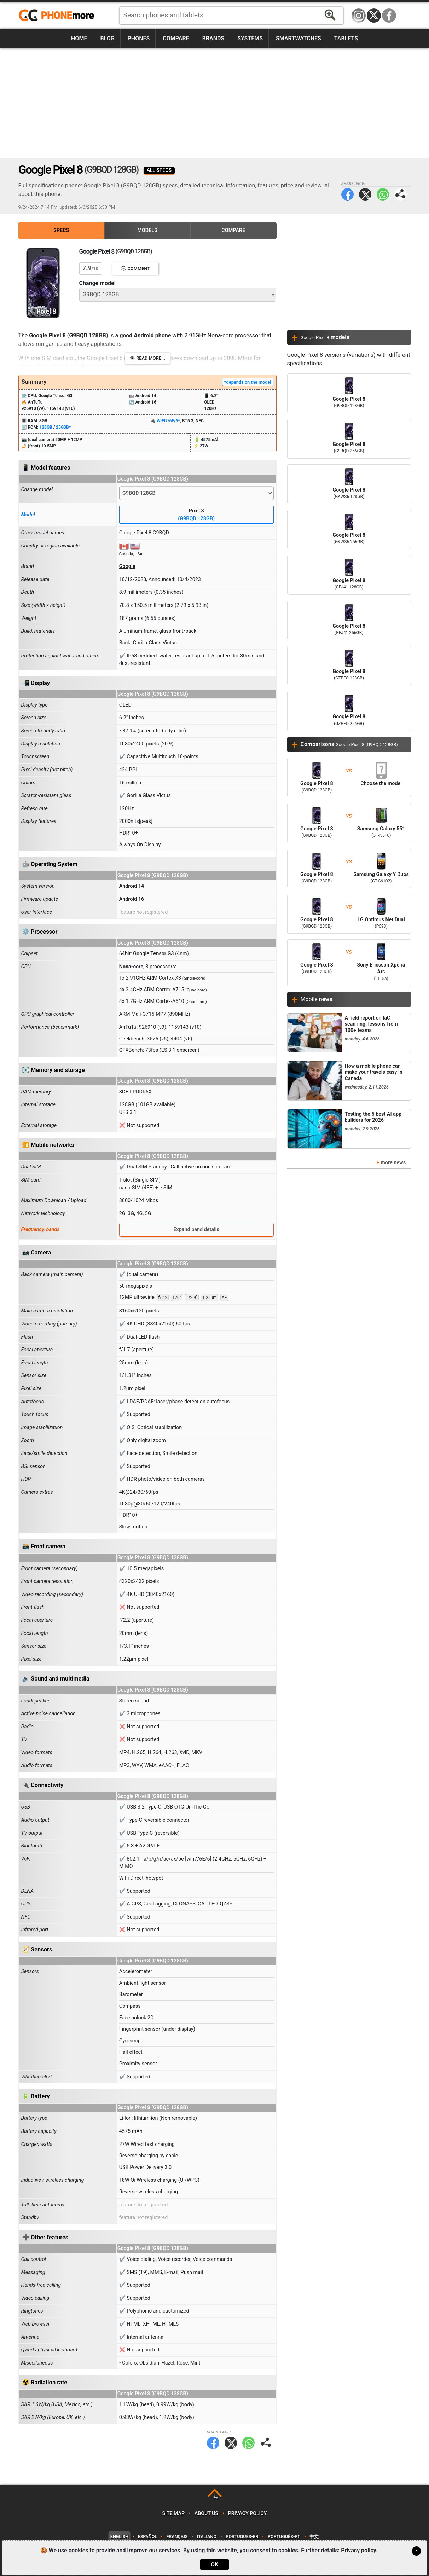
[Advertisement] (214, 102)
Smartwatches (298, 38)
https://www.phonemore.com (58, 15)
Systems (250, 38)
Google (127, 566)
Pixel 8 (196, 515)
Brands (213, 38)
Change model (97, 283)
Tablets (346, 38)
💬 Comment (135, 268)
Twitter (365, 194)
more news (393, 1163)
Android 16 (131, 899)
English (119, 2536)
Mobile (316, 999)
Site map (173, 2514)
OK (214, 2564)
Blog (107, 38)
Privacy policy (247, 2514)
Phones (139, 38)
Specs (61, 230)
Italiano (206, 2536)
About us (206, 2514)
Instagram (359, 15)
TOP (215, 2497)
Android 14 (131, 886)
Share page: (400, 194)
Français (176, 2536)
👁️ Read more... (147, 358)
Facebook (389, 15)
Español (147, 2536)
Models (147, 230)
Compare (176, 38)
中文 (314, 2536)
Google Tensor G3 (153, 954)
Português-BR (242, 2536)
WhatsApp (383, 194)
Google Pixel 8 (349, 393)
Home (79, 38)
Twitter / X (374, 15)
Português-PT (284, 2536)
